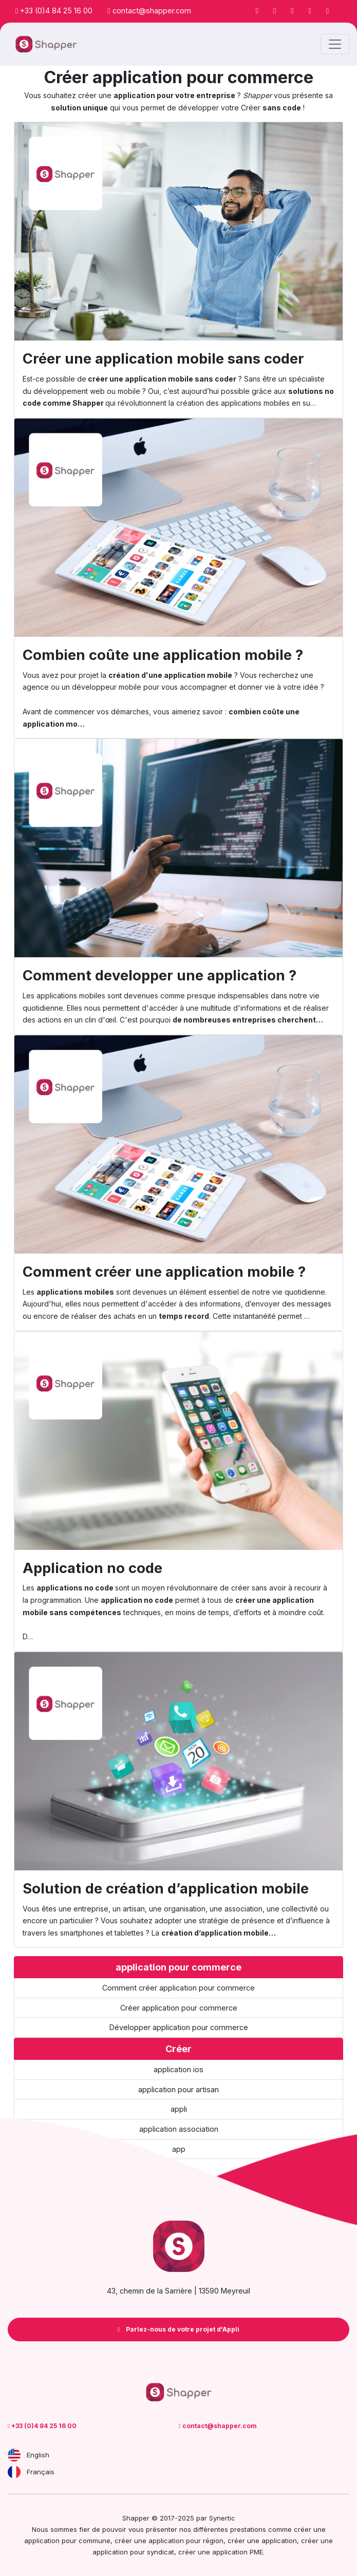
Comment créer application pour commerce (178, 1987)
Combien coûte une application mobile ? (163, 655)
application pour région (185, 2540)
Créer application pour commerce (178, 2007)
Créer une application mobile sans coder (163, 358)
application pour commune (67, 2540)
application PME (237, 2552)
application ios (178, 2069)
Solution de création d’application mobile (166, 1888)
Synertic (222, 2518)
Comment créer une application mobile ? (164, 1271)
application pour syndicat (133, 2552)
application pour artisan (178, 2089)
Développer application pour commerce (178, 2027)
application (279, 2540)
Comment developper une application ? (159, 975)
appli (179, 2109)
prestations (248, 2529)
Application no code (92, 1568)
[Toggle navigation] (335, 44)
